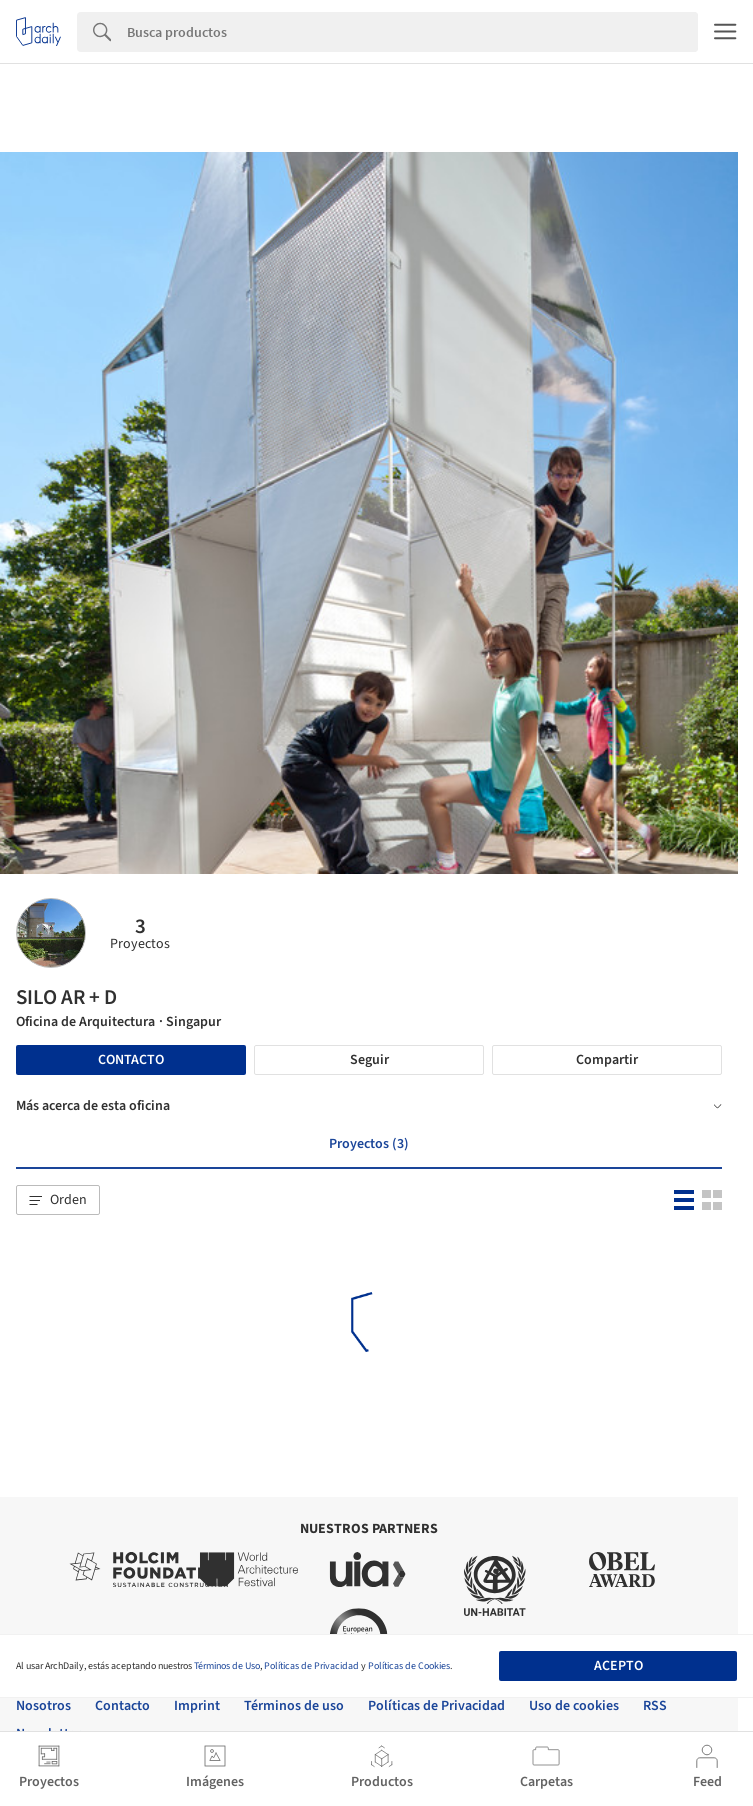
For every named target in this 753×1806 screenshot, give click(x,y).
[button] (58, 1200)
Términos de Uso (227, 1666)
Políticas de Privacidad (311, 1666)
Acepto (618, 1666)
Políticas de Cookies (409, 1666)
